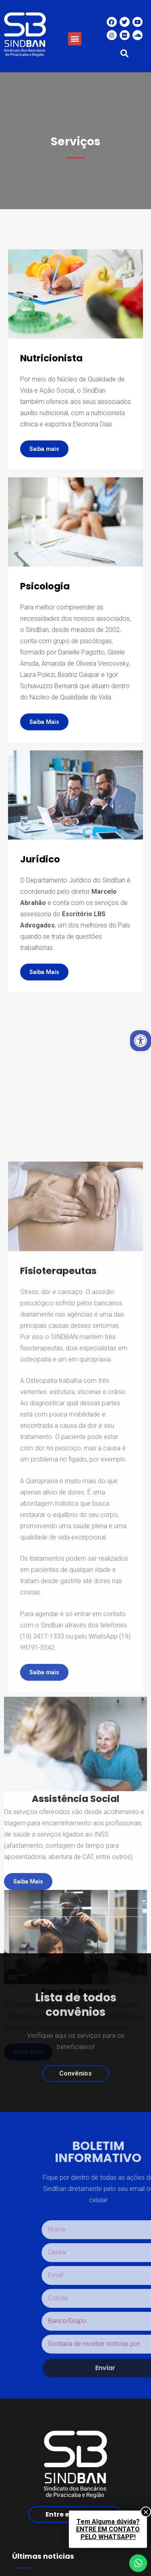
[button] (74, 38)
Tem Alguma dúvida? (108, 2529)
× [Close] (146, 2512)
